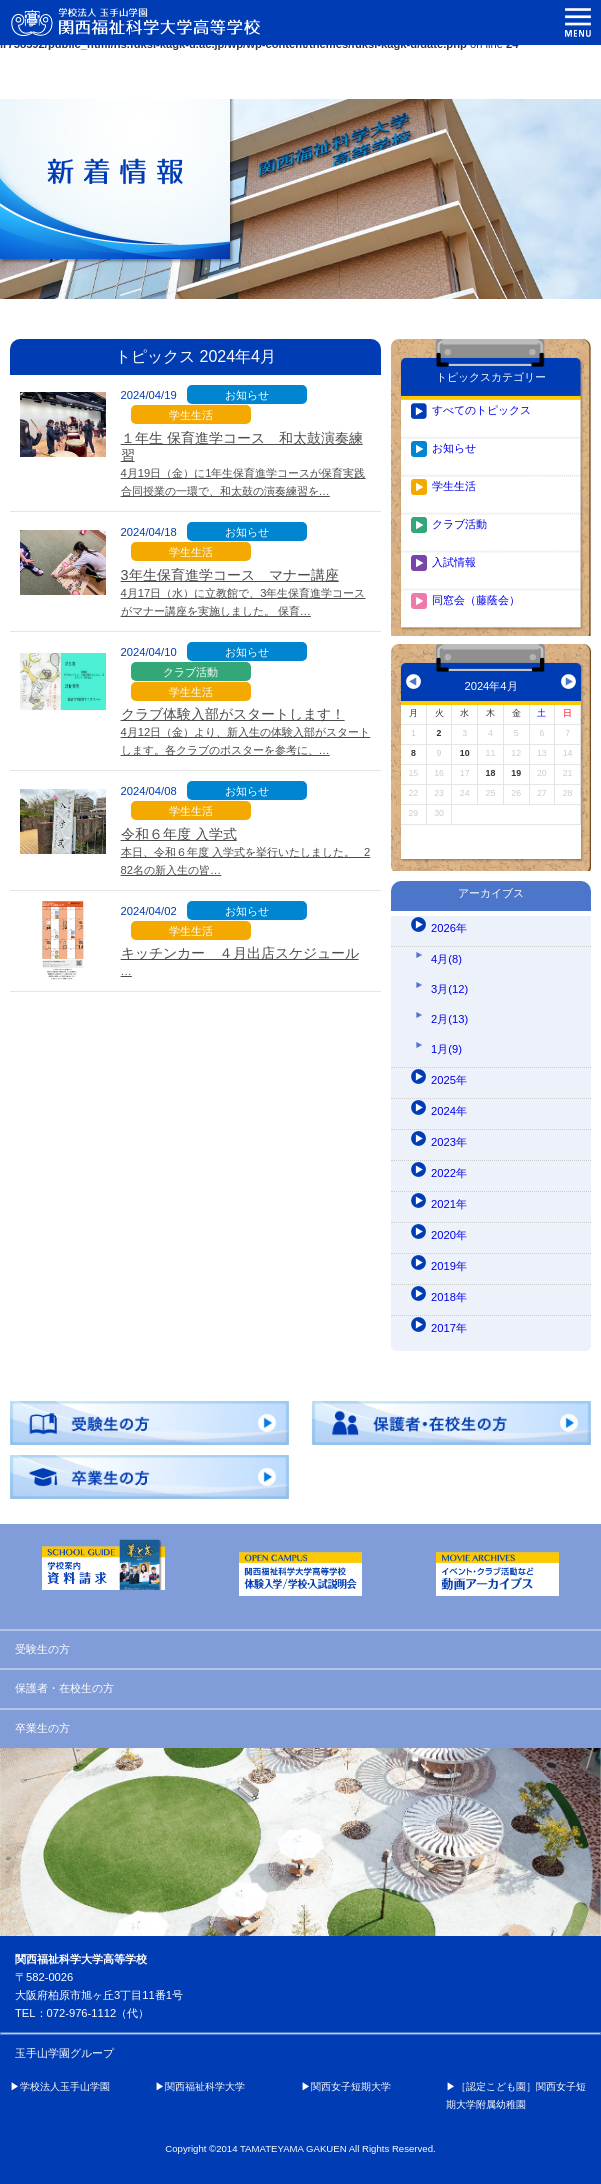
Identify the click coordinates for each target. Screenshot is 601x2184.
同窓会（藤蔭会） (476, 600)
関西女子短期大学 (351, 2086)
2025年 (449, 1080)
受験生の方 (42, 1649)
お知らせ (454, 448)
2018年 (449, 1297)
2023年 (449, 1142)
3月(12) (449, 989)
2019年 (449, 1266)
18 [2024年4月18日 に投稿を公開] (491, 773)
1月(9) (446, 1049)
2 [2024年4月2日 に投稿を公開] (439, 733)
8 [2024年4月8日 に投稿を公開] (413, 753)
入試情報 (454, 562)
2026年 (449, 928)
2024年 (449, 1111)
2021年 (449, 1204)
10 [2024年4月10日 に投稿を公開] (465, 753)
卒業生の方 (42, 1728)
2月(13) (449, 1019)
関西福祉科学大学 (205, 2086)
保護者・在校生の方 (64, 1688)
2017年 (449, 1328)
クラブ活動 (459, 524)
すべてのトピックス (481, 410)
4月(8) (446, 959)
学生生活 (454, 486)
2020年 (449, 1235)
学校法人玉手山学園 (65, 2086)
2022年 (449, 1173)
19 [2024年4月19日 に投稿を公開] (516, 773)
